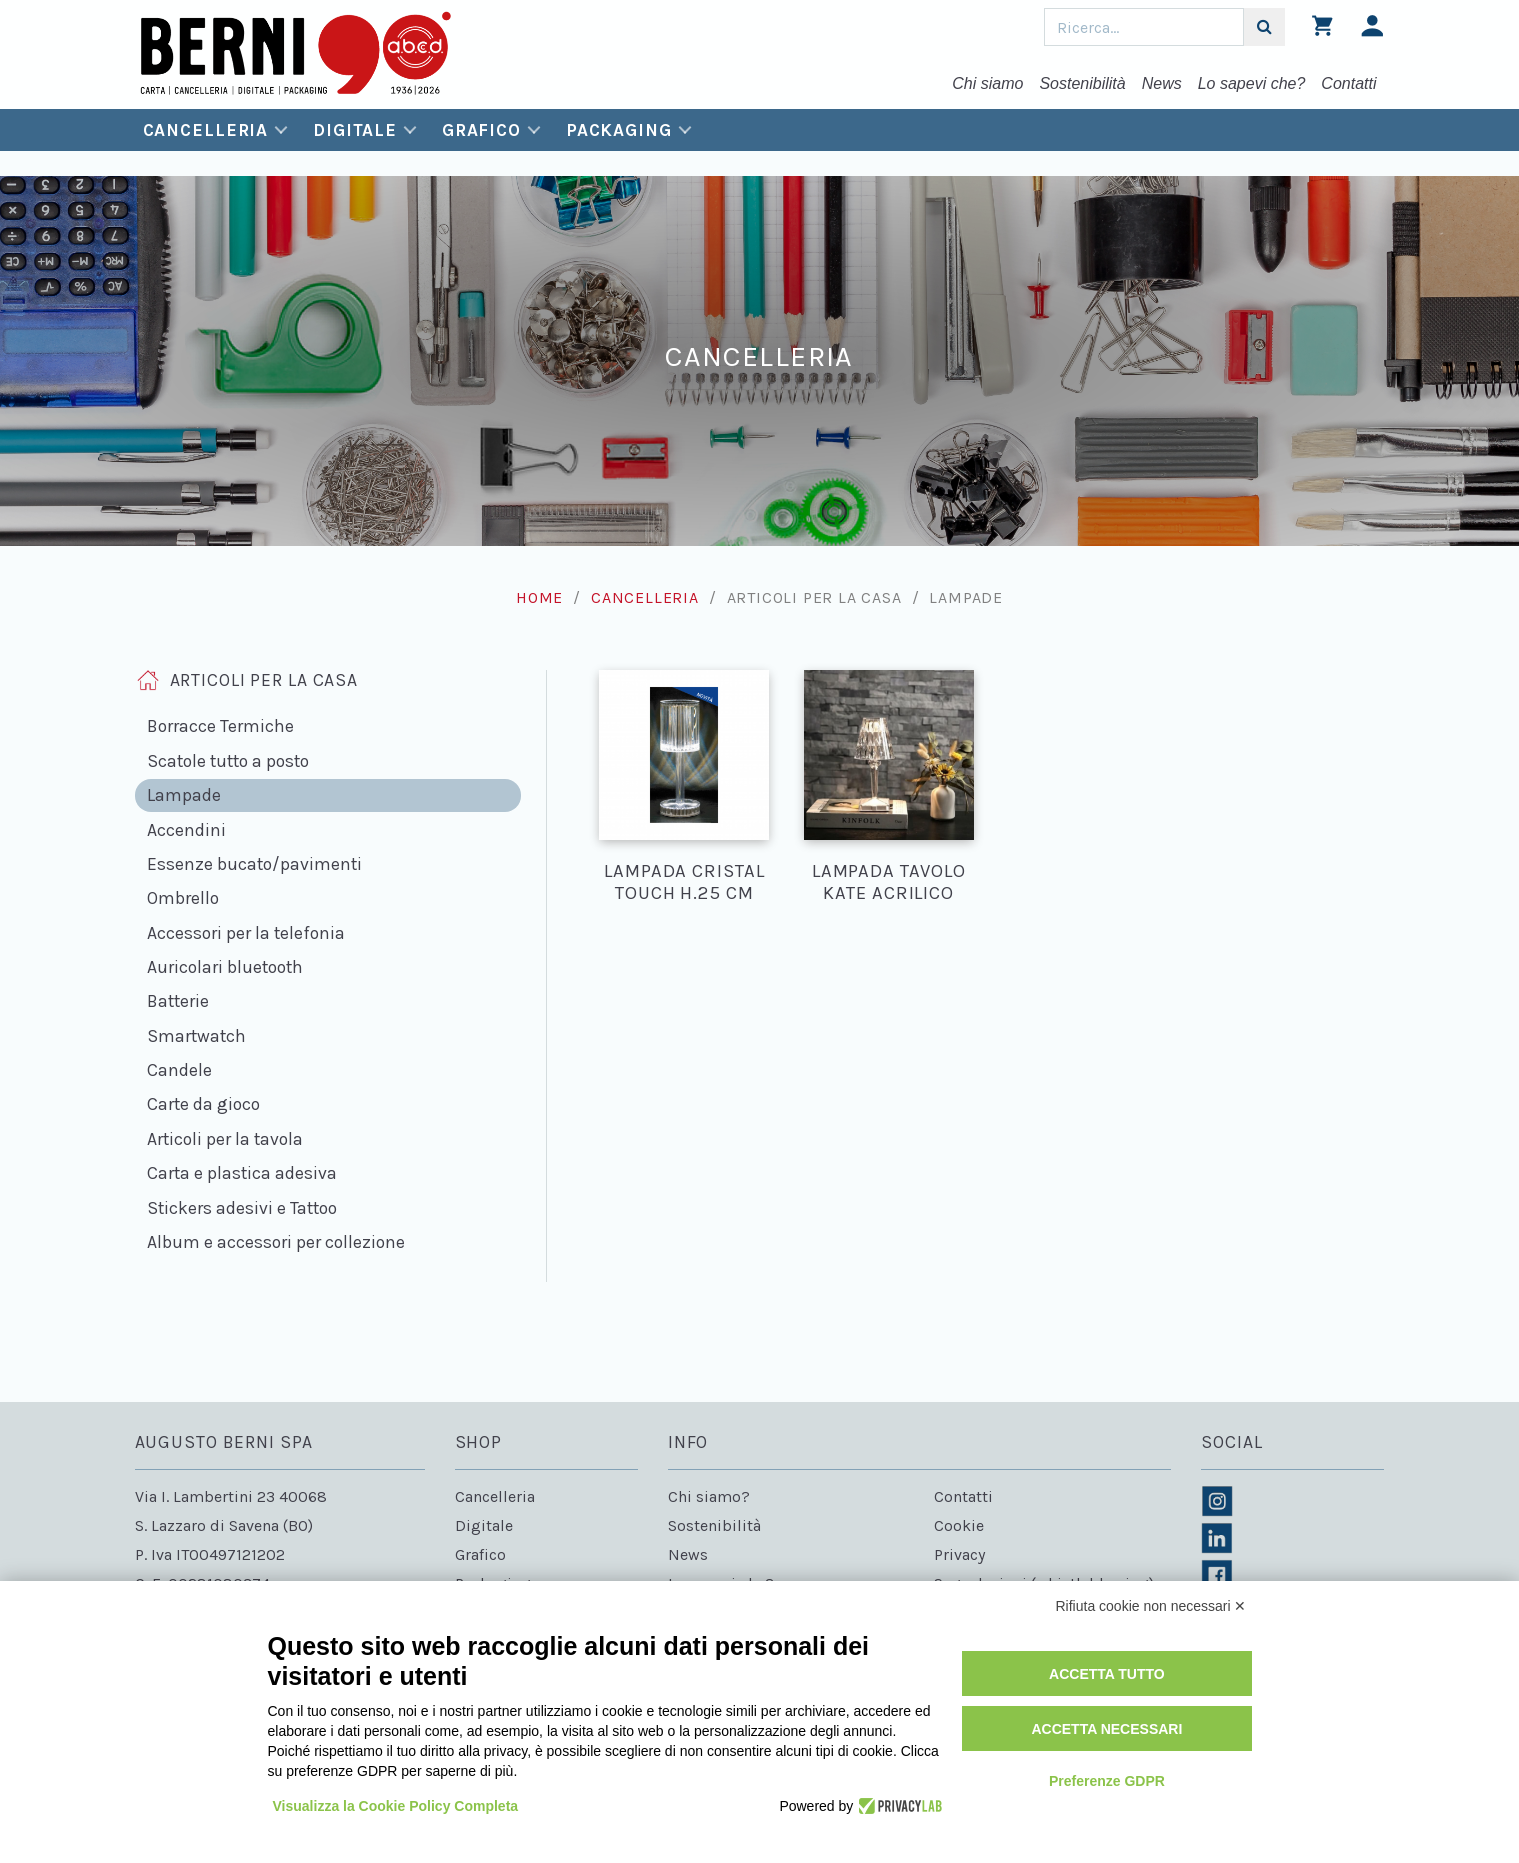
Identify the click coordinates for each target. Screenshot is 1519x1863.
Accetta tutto (1107, 1674)
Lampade (184, 795)
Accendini (186, 830)
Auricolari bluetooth (225, 967)
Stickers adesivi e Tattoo (242, 1208)
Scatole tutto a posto (228, 761)
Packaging (619, 130)
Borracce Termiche (220, 726)
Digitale (355, 130)
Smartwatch (196, 1036)
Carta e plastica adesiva (242, 1173)
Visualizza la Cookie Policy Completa (396, 1806)
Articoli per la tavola (225, 1139)
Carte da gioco (203, 1104)
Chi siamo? (709, 1496)
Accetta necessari (1106, 1729)
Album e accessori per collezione (276, 1242)
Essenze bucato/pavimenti (254, 864)
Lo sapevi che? (1252, 83)
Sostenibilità (1082, 83)
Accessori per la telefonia (246, 933)
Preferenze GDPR (1107, 1781)
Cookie (959, 1525)
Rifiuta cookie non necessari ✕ (1151, 1606)
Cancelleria (206, 130)
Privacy (959, 1554)
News (1162, 83)
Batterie (178, 1001)
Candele (179, 1070)
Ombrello (183, 898)
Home (539, 597)
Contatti (1348, 83)
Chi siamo (987, 83)
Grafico (481, 130)
